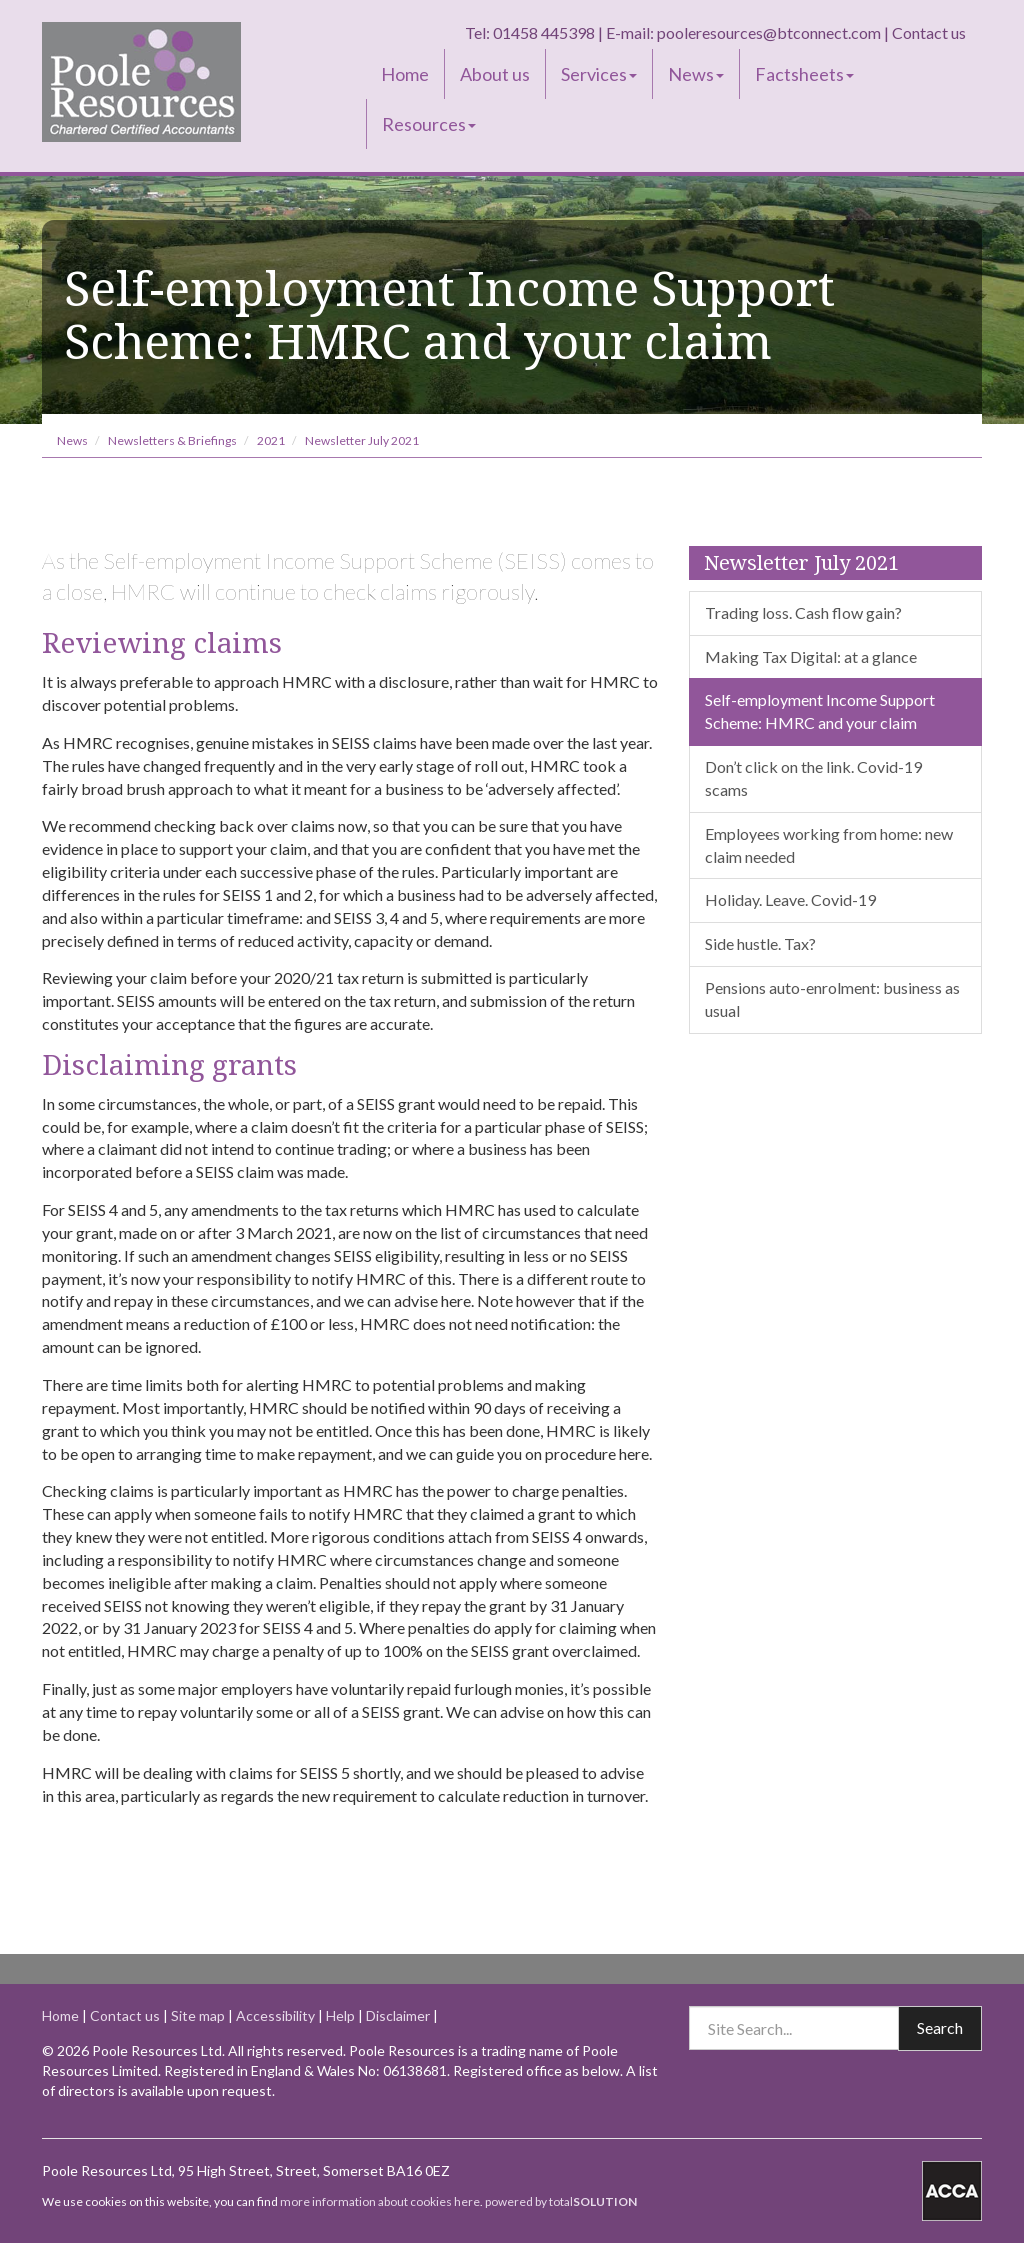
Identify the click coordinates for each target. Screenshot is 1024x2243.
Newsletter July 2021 (362, 440)
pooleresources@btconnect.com (769, 32)
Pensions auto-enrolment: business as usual (832, 999)
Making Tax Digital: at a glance (811, 656)
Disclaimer (398, 2015)
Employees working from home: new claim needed (829, 845)
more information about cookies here (380, 2201)
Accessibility (275, 2015)
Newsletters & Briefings (172, 440)
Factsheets (804, 74)
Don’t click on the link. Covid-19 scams (813, 778)
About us (495, 74)
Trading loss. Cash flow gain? (803, 612)
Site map (198, 2015)
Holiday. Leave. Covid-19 (790, 899)
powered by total (561, 2201)
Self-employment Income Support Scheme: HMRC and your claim (820, 711)
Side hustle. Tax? (760, 943)
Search (940, 2027)
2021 (271, 440)
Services (599, 74)
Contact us (929, 32)
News (696, 74)
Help (340, 2015)
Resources (429, 124)
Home (405, 74)
